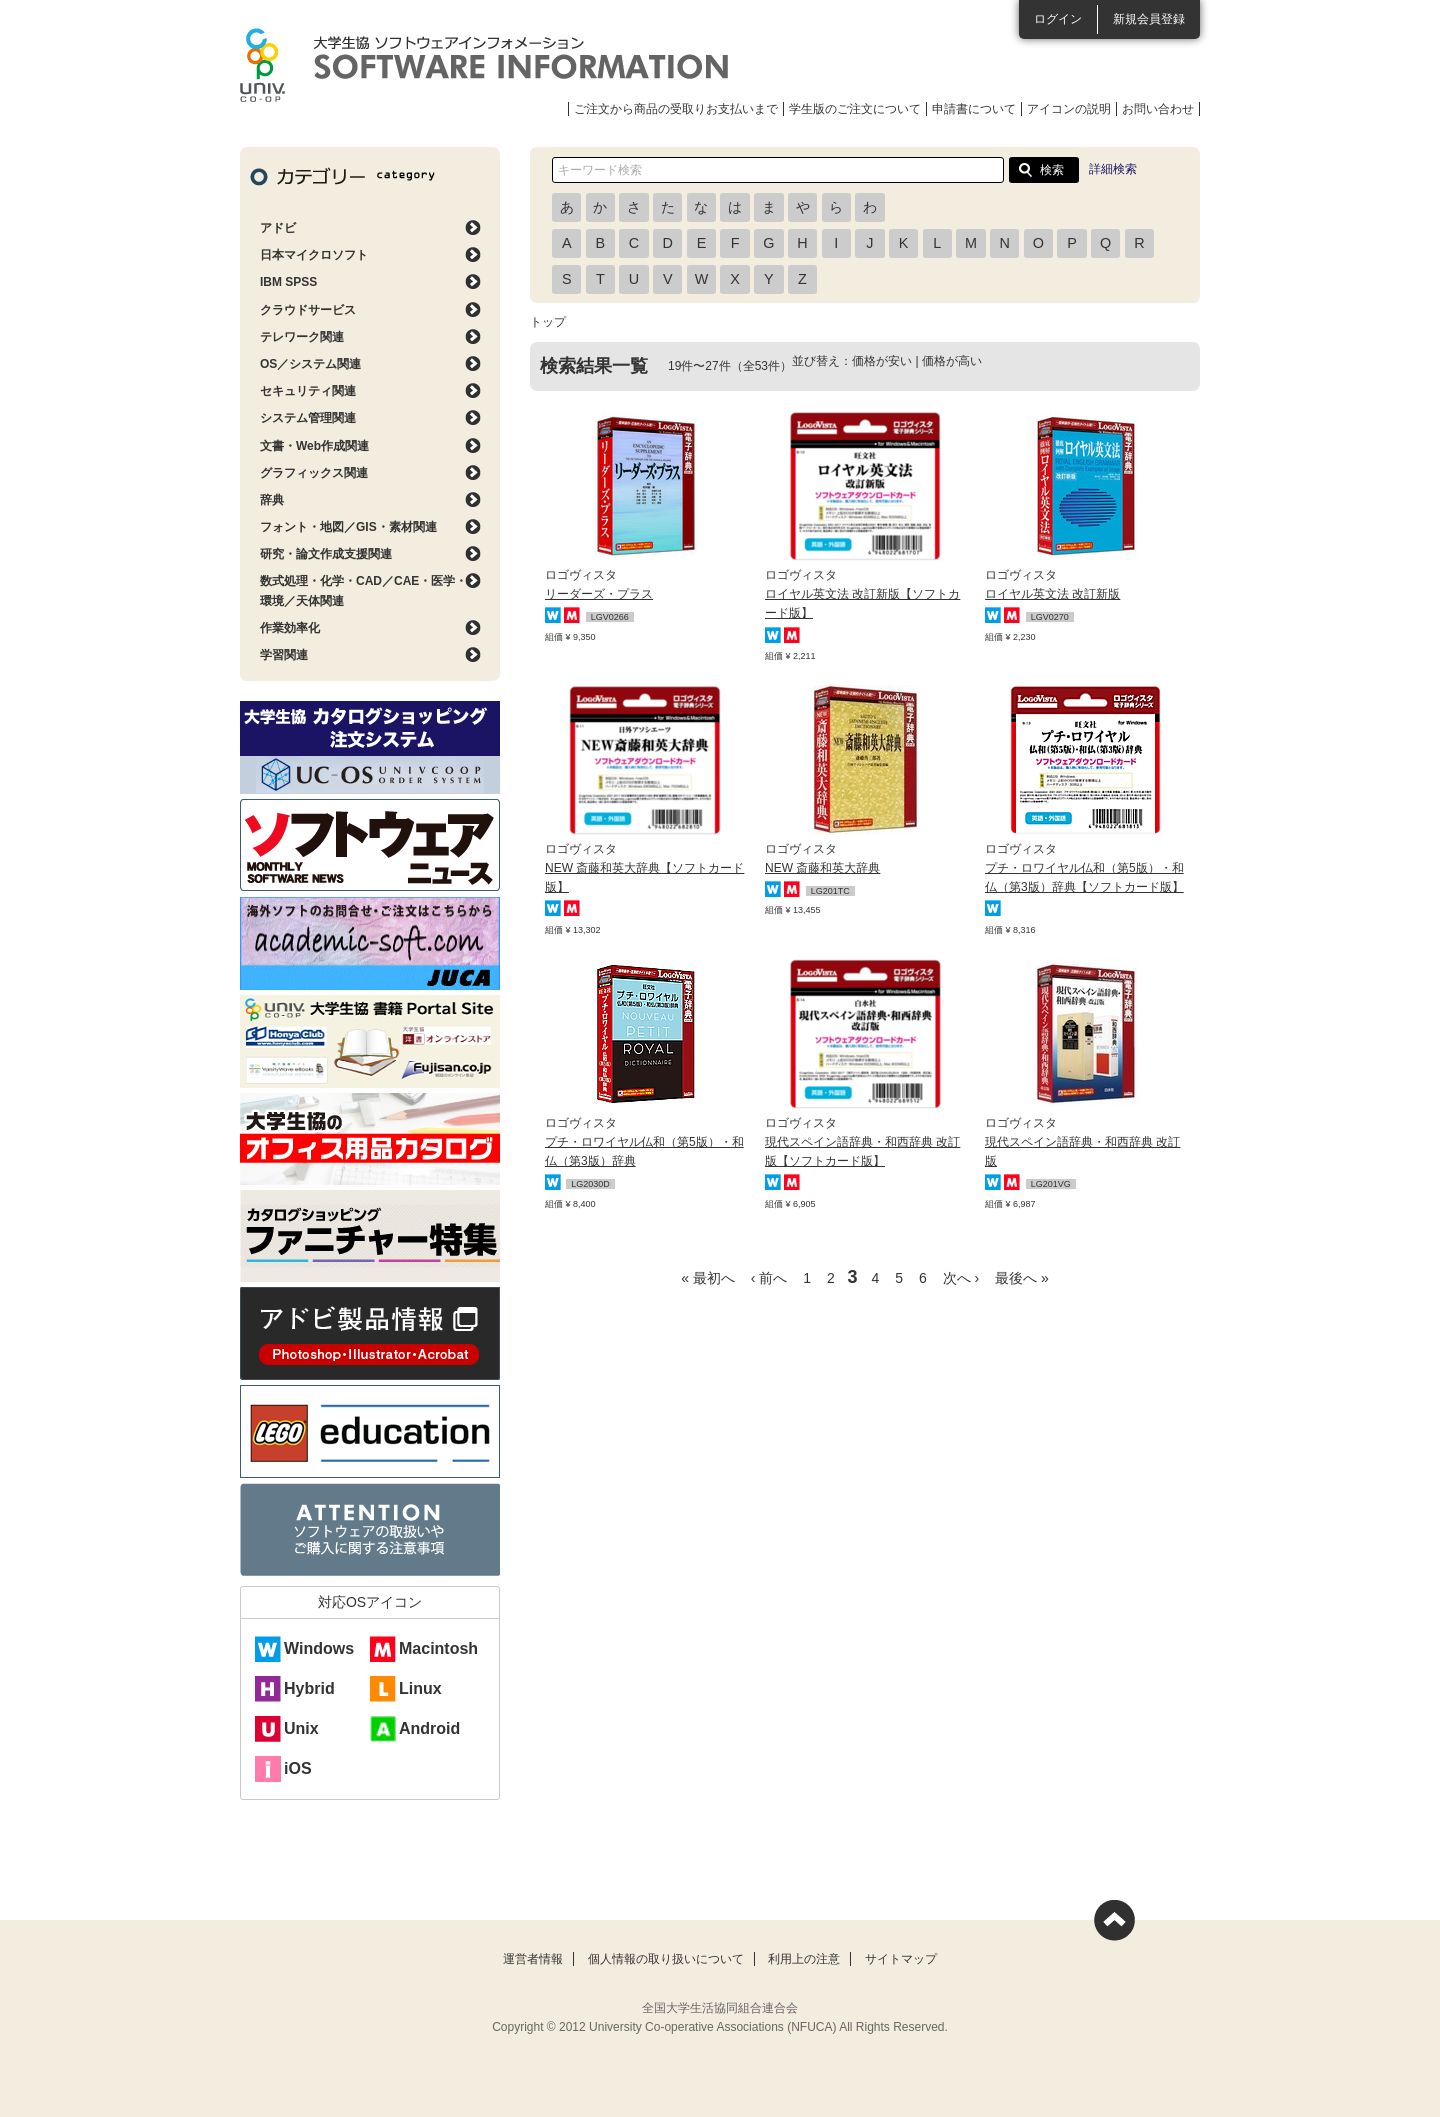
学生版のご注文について (855, 109)
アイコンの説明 (1069, 109)
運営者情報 (533, 1959)
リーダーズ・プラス (599, 594)
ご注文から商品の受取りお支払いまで (676, 109)
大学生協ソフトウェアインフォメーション (484, 65)
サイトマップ (901, 1959)
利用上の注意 (804, 1959)
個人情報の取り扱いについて (666, 1959)
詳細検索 (1113, 169)
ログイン (1058, 19)
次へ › (961, 1278)
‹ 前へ (769, 1278)
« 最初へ (708, 1278)
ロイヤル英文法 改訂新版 (1052, 594)
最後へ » (1022, 1278)
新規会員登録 (1149, 19)
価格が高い (952, 361)
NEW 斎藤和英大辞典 (822, 868)
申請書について (974, 109)
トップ (548, 322)
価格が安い (882, 361)
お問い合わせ (1158, 109)
